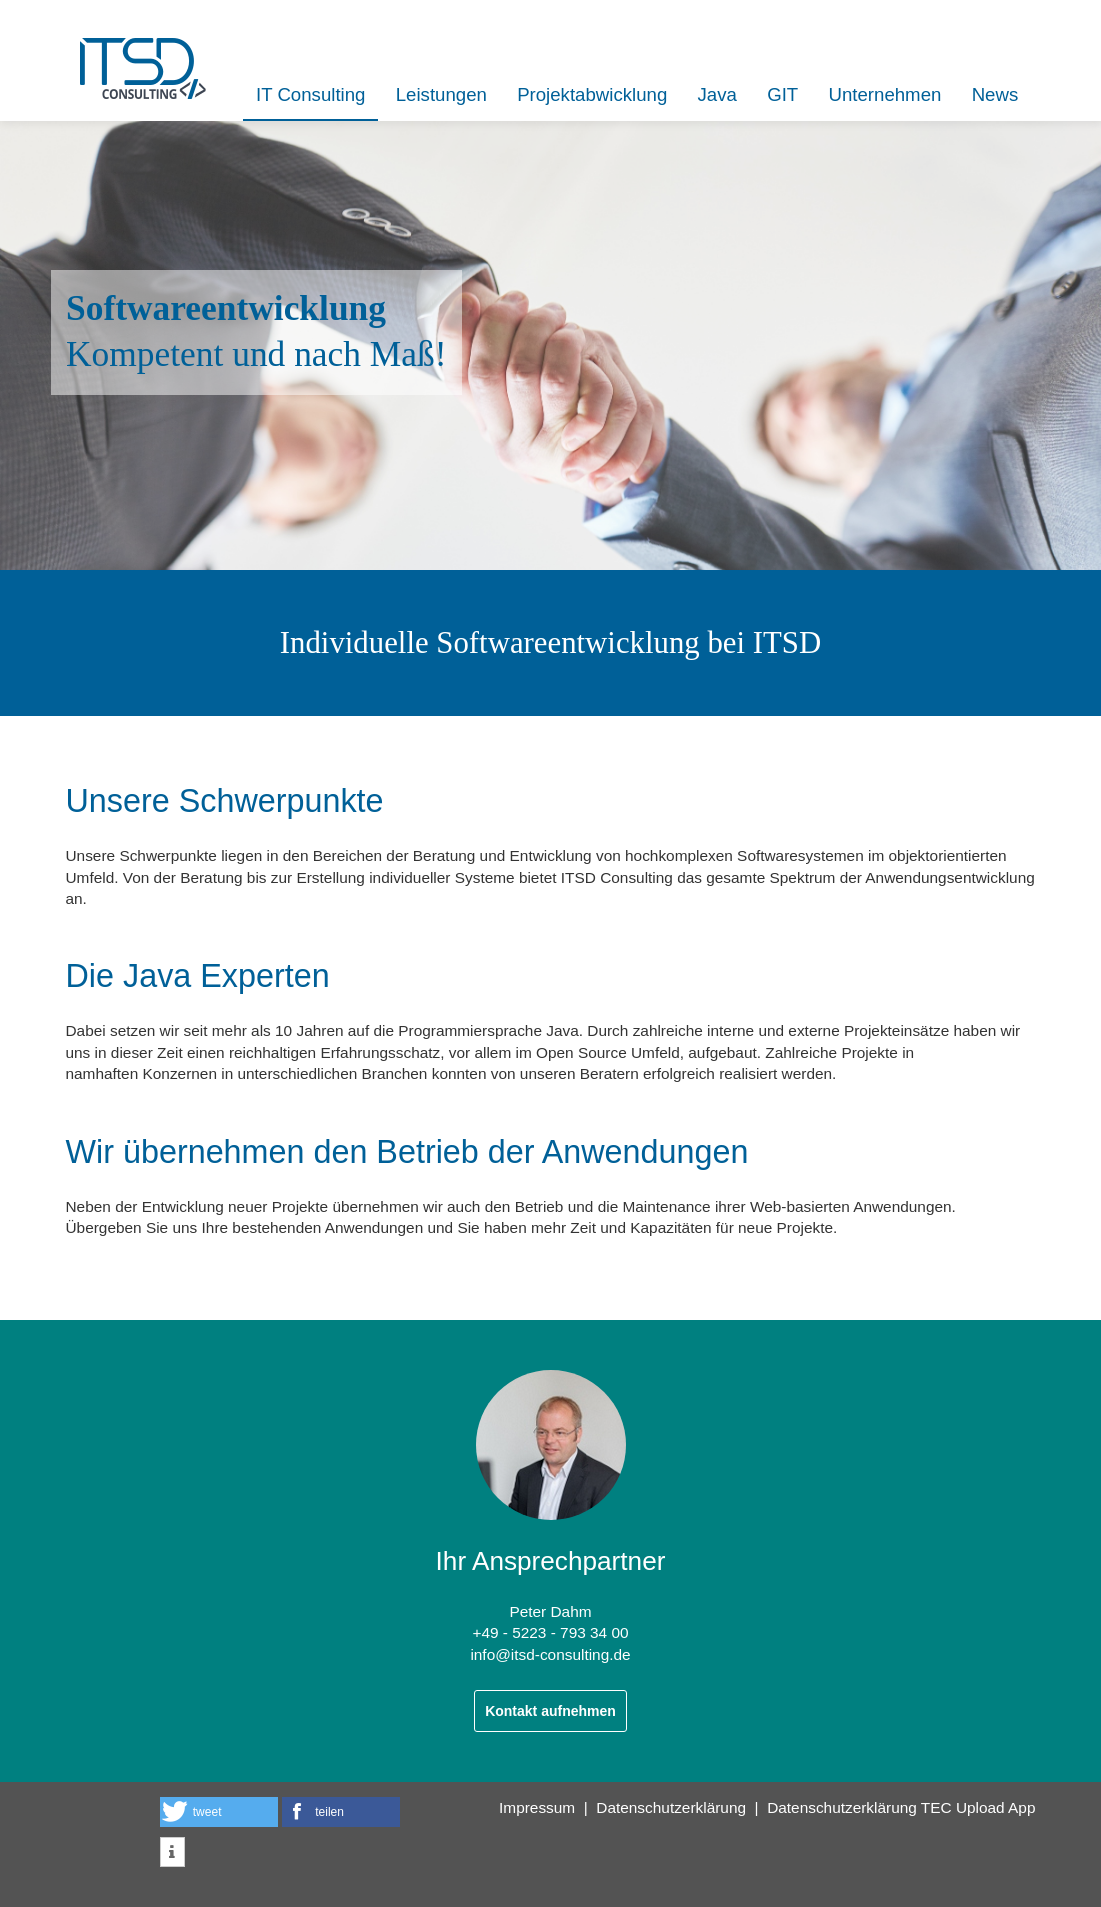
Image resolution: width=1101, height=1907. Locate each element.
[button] (219, 1812)
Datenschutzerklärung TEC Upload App (901, 1807)
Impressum (537, 1807)
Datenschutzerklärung (671, 1807)
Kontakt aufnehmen (550, 1711)
